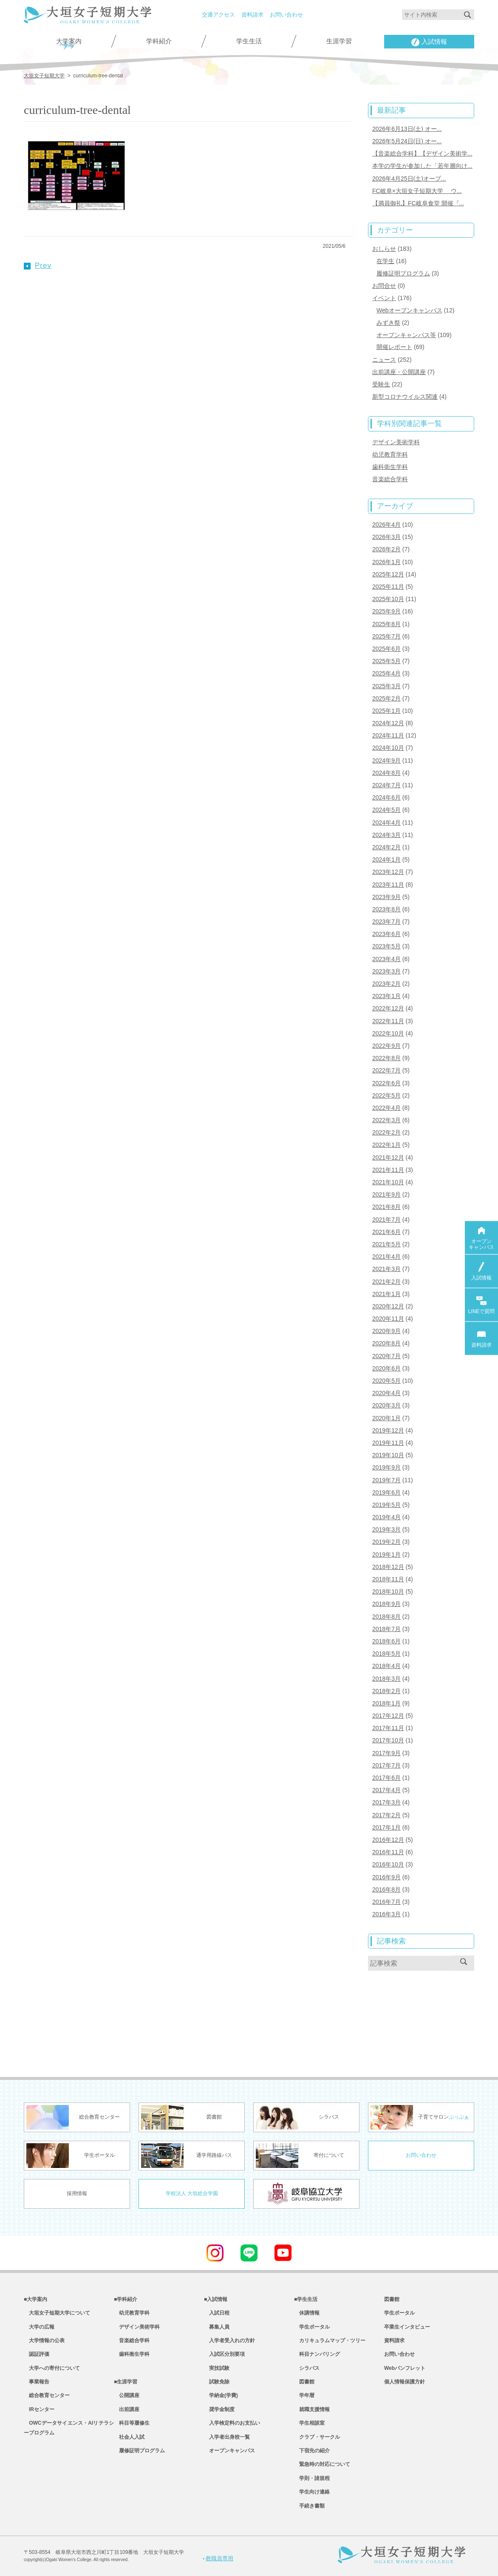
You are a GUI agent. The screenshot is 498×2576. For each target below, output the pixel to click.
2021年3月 (386, 1268)
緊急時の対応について (322, 2464)
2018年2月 (386, 1691)
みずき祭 (388, 322)
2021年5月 (386, 1244)
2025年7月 (386, 636)
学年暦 (304, 2395)
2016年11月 (388, 1852)
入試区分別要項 (224, 2354)
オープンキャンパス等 (406, 335)
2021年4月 (386, 1256)
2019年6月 (386, 1492)
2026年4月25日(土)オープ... (409, 178)
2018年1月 (386, 1703)
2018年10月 (388, 1591)
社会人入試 (129, 2437)
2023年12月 (388, 871)
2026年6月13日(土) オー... (406, 128)
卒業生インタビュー (407, 2327)
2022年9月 (386, 1045)
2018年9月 (386, 1603)
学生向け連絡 (312, 2492)
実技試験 (216, 2368)
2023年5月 (386, 946)
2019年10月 (388, 1455)
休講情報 (307, 2313)
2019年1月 (386, 1554)
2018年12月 (388, 1566)
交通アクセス (218, 14)
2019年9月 (386, 1467)
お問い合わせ (286, 14)
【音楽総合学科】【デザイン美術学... (422, 153)
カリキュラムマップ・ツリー (329, 2340)
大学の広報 (39, 2327)
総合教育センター (47, 2395)
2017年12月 (388, 1715)
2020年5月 (386, 1380)
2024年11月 (388, 735)
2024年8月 (386, 772)
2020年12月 (388, 1306)
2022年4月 (386, 1107)
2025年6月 (386, 648)
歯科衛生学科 (390, 466)
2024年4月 (386, 822)
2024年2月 (386, 847)
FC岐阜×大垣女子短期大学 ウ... (416, 190)
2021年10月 (388, 1182)
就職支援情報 (312, 2409)
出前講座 (126, 2409)
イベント (384, 298)
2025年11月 (388, 586)
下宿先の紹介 (312, 2451)
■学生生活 (305, 2299)
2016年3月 (386, 1914)
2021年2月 (386, 1281)
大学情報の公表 (44, 2340)
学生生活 (249, 41)
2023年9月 (386, 897)
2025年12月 (388, 574)
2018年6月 (386, 1641)
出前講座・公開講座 (399, 372)
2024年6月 (386, 797)
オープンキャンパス (229, 2451)
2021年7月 (386, 1219)
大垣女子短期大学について (57, 2313)
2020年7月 (386, 1356)
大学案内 (69, 41)
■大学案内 (35, 2299)
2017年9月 (386, 1753)
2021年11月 (388, 1169)
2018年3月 (386, 1678)
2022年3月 (386, 1120)
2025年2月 (386, 698)
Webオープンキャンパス (409, 310)
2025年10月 (388, 599)
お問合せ (384, 285)
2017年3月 (386, 1802)
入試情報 (429, 42)
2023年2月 (386, 983)
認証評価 (36, 2354)
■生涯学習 (125, 2382)
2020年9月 (386, 1331)
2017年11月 (388, 1728)
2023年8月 (386, 909)
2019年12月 (388, 1430)
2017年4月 (386, 1790)
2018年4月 (386, 1665)
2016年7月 (386, 1901)
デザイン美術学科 (396, 442)
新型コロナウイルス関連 (405, 396)
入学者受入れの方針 (229, 2340)
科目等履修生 (132, 2423)
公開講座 (126, 2395)
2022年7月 (386, 1070)
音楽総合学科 (390, 479)
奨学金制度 (219, 2409)
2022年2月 (386, 1132)
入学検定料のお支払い (232, 2423)
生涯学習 (339, 41)
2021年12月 (388, 1157)
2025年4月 (386, 673)
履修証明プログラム (403, 273)
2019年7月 (386, 1480)
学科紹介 (159, 41)
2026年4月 (386, 524)
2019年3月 (386, 1529)
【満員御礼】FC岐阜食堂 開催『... (418, 203)
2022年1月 (386, 1144)
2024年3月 (386, 834)
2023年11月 (388, 884)
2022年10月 (388, 1033)
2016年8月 (386, 1889)
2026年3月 (386, 536)
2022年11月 (388, 1021)
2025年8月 (386, 624)
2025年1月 (386, 710)
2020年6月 (386, 1368)
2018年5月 (386, 1653)
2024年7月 (386, 785)
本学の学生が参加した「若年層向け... (422, 165)
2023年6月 (386, 934)
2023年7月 (386, 921)
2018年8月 (386, 1616)
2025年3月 (386, 686)
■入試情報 (215, 2299)
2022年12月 (388, 1008)
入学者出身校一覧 (227, 2437)
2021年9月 (386, 1194)
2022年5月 (386, 1095)
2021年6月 (386, 1231)
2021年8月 (386, 1206)
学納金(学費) (221, 2395)
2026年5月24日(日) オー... (406, 141)
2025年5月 (386, 661)
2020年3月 (386, 1405)
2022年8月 (386, 1058)
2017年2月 (386, 1815)
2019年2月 (386, 1541)
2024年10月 (388, 747)
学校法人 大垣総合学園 (192, 2193)
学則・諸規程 (312, 2478)
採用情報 (77, 2193)
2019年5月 (386, 1504)
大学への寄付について (52, 2368)
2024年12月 (388, 723)
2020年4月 (386, 1393)
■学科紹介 (125, 2299)
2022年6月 (386, 1083)
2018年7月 (386, 1629)
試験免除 (216, 2382)
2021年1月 (386, 1294)
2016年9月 (386, 1877)
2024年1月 (386, 859)
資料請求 (252, 14)
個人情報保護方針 (404, 2382)
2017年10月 (388, 1740)
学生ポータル (312, 2327)
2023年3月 (386, 971)
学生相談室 (309, 2423)
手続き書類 (309, 2506)
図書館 (304, 2382)
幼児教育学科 (390, 454)
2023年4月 (386, 959)
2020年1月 (386, 1418)
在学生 (385, 261)
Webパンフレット (404, 2368)
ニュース (384, 359)
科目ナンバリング (317, 2354)
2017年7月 (386, 1765)
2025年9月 (386, 611)
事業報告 (36, 2382)
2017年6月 (386, 1777)
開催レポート (394, 346)
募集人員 (216, 2327)
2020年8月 (386, 1343)
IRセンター (39, 2409)
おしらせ (384, 248)
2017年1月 (386, 1827)
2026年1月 (386, 562)
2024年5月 (386, 809)
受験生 (381, 384)
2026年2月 (386, 549)
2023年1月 (386, 996)
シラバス (307, 2368)
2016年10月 (388, 1864)
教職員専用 (218, 2558)
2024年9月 (386, 760)
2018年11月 (388, 1579)
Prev (37, 265)
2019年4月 (386, 1517)
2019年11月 (388, 1442)
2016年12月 (388, 1839)
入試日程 (216, 2313)
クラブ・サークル (317, 2437)
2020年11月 (388, 1318)
